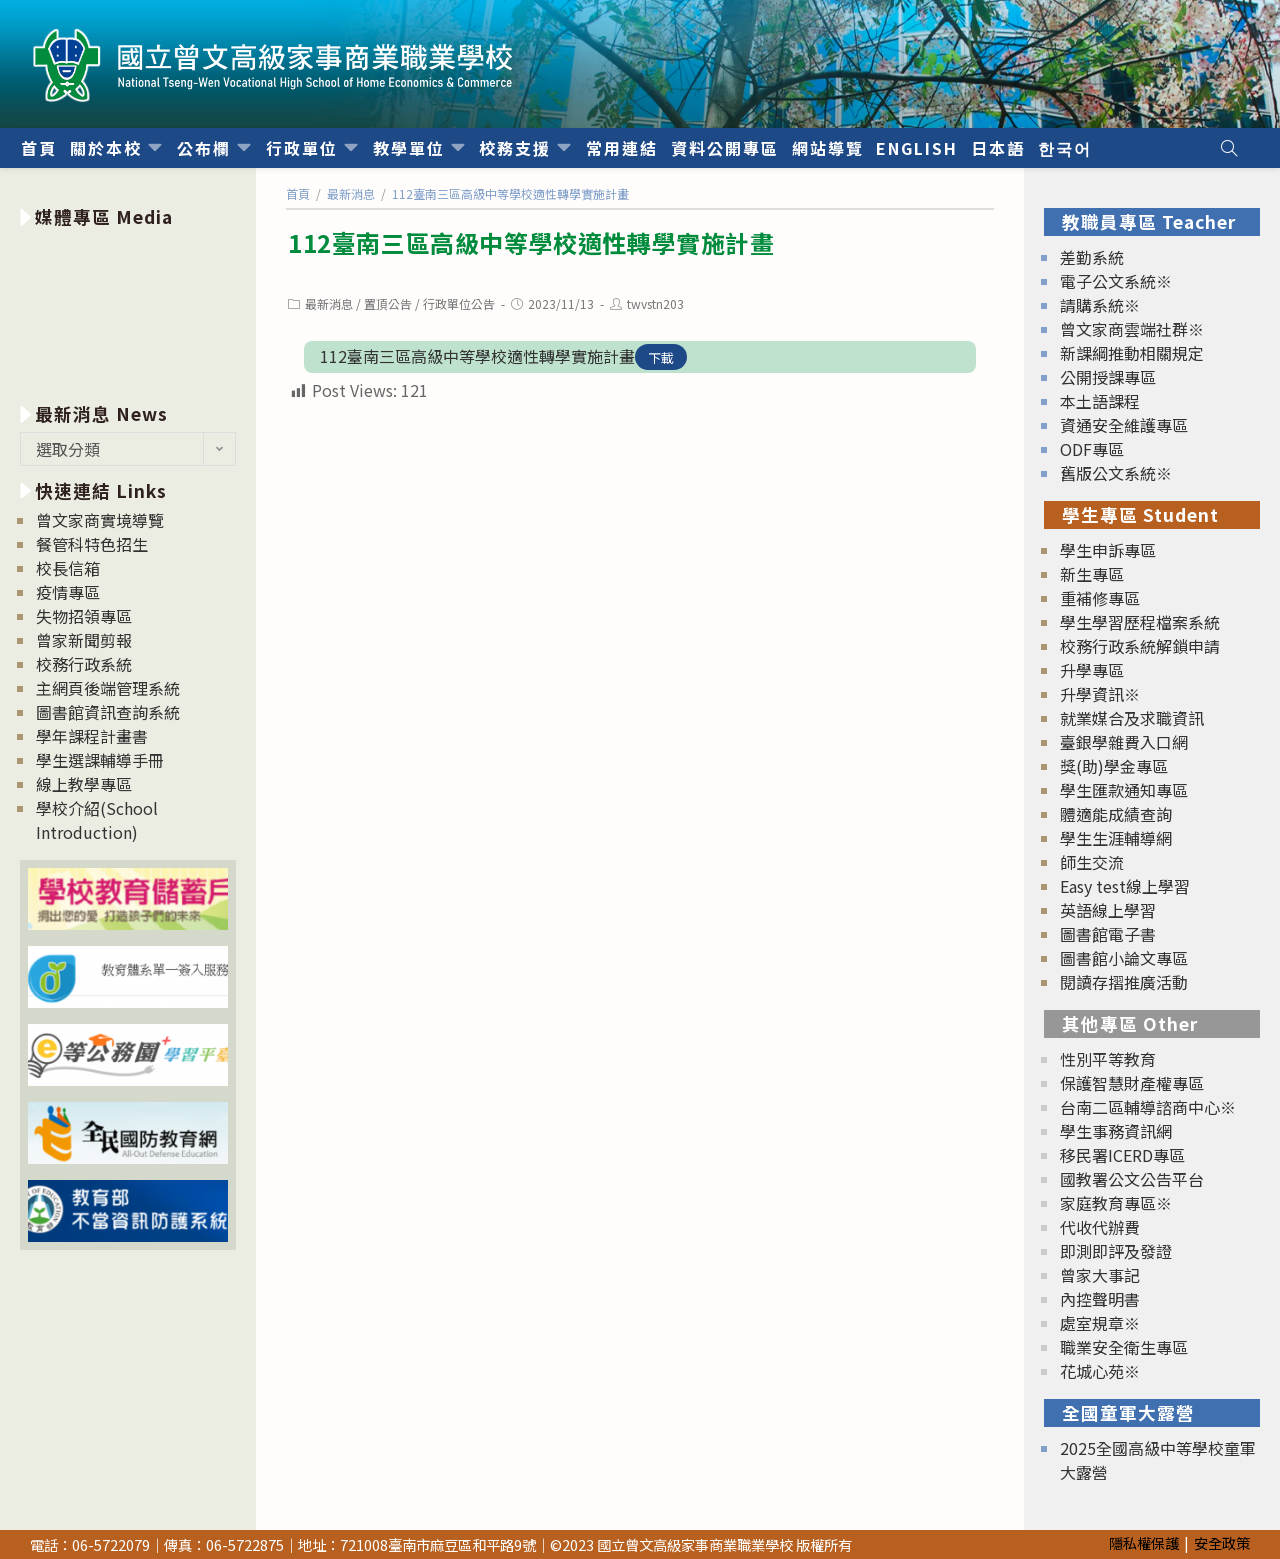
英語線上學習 (1108, 910)
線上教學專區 (84, 784)
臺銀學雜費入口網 (1124, 742)
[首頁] (298, 193)
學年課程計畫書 (92, 736)
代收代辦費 (1100, 1227)
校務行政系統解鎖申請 (1140, 646)
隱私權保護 (1144, 1542)
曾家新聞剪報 (84, 640)
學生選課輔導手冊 (100, 760)
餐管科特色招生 (92, 544)
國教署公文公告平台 (1132, 1179)
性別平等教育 (1108, 1059)
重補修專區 (1100, 598)
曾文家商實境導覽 (100, 520)
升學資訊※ (1100, 694)
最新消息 (329, 303)
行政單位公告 (459, 303)
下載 (661, 357)
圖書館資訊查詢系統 (108, 712)
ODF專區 (1092, 449)
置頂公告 (388, 303)
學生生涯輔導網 (1116, 838)
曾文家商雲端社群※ (1132, 329)
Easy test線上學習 (1125, 886)
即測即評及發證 (1116, 1251)
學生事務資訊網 (1116, 1131)
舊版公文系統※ (1116, 473)
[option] (128, 311)
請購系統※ (1100, 305)
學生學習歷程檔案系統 (1140, 622)
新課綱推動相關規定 (1132, 353)
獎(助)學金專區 (1114, 766)
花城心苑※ (1100, 1371)
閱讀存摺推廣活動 (1124, 982)
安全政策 (1222, 1542)
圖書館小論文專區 (1124, 958)
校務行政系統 (84, 664)
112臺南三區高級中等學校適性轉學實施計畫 (477, 356)
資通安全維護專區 (1124, 425)
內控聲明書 (1100, 1299)
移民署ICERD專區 (1122, 1155)
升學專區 (1092, 670)
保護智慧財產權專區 (1132, 1083)
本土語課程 (1100, 401)
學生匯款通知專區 (1124, 790)
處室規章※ (1100, 1323)
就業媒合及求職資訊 (1132, 718)
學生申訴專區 (1108, 550)
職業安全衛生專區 (1124, 1347)
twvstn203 (655, 303)
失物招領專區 (84, 616)
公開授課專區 (1108, 377)
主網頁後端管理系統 (108, 688)
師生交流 (1092, 862)
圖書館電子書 (1108, 934)
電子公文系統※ (1116, 281)
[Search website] (1229, 148)
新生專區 (1092, 574)
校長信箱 (68, 568)
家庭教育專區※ (1116, 1203)
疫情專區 (68, 592)
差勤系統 (1092, 257)
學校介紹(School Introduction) (97, 820)
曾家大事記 (1100, 1275)
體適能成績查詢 (1116, 814)
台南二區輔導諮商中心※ (1148, 1107)
